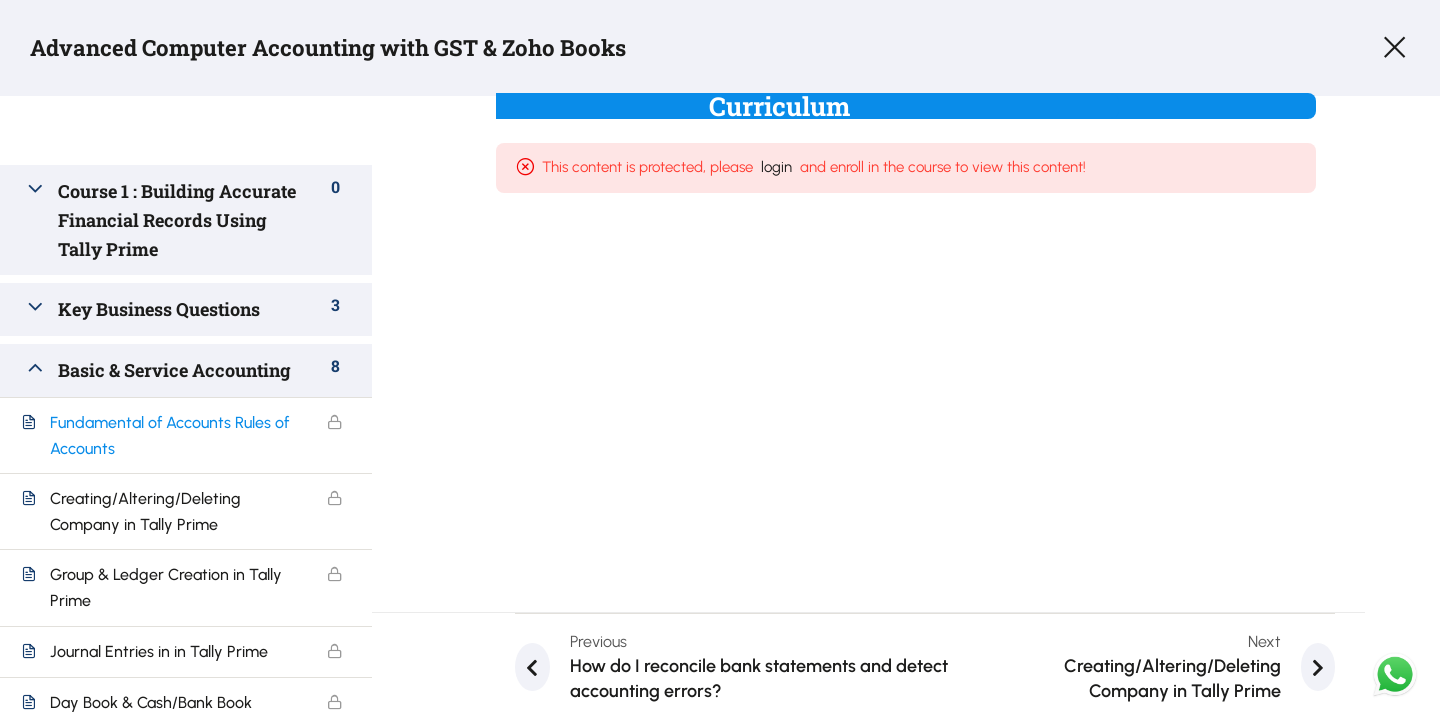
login (795, 172)
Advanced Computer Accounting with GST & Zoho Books (354, 49)
